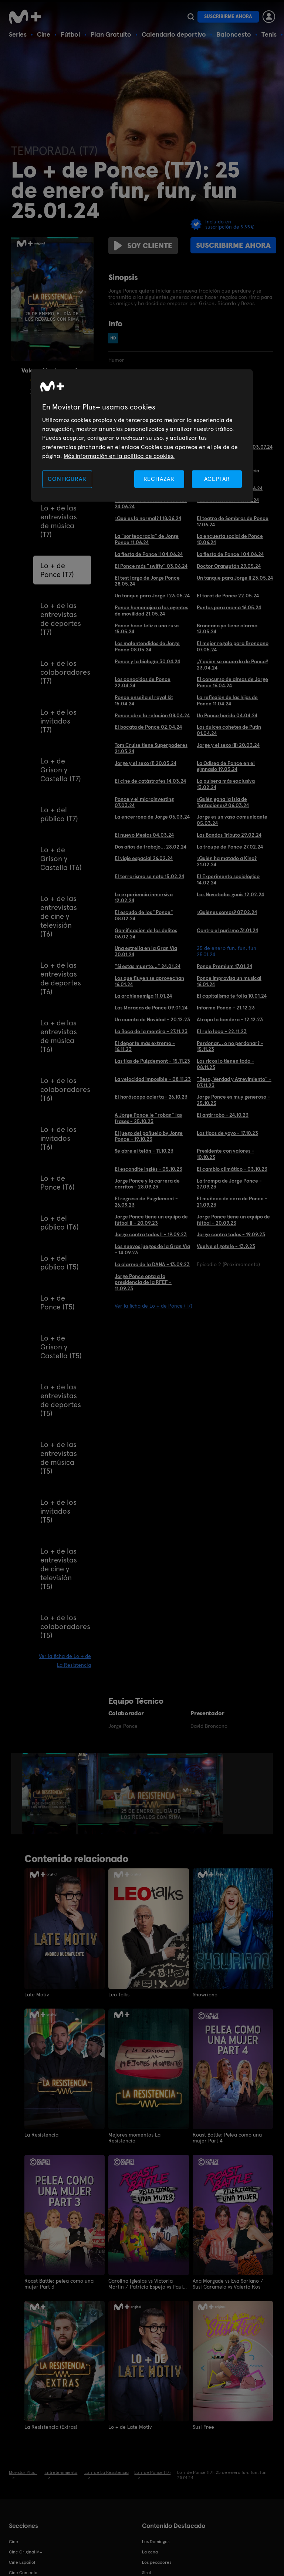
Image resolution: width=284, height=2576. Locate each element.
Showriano (205, 1994)
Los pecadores (156, 2562)
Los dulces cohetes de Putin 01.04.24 (229, 730)
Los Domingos (155, 2541)
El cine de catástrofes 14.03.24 (150, 781)
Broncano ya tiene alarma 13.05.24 (227, 629)
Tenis (269, 34)
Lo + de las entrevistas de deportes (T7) (60, 619)
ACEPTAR (217, 478)
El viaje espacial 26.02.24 (144, 858)
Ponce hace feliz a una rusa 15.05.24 (147, 629)
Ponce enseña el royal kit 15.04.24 (144, 700)
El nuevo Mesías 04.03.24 (144, 835)
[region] (142, 435)
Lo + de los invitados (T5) (58, 1511)
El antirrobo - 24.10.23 (222, 1115)
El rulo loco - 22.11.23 (222, 1031)
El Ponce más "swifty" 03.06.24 (151, 566)
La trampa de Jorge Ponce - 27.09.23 (229, 1184)
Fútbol (70, 34)
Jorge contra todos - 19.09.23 (231, 1234)
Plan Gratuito (111, 34)
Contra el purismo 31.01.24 (227, 930)
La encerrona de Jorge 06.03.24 (152, 817)
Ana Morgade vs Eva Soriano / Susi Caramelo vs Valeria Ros (228, 2284)
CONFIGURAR (67, 478)
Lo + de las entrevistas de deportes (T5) (60, 1400)
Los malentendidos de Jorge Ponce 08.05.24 (147, 646)
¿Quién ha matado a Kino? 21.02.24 (227, 861)
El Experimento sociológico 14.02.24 (228, 879)
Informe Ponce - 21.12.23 (226, 1008)
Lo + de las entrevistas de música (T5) (58, 1458)
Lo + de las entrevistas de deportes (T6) (60, 978)
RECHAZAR (159, 478)
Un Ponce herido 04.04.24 (227, 715)
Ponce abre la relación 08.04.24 (152, 715)
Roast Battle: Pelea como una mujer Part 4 (227, 2138)
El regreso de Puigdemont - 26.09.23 (146, 1202)
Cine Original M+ (25, 2552)
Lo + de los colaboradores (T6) (65, 1089)
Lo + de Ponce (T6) (57, 1182)
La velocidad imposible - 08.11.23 (153, 1079)
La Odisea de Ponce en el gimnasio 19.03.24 (226, 766)
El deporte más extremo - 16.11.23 (145, 1046)
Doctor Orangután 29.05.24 (229, 566)
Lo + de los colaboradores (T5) (65, 1626)
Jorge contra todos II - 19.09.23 (151, 1234)
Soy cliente (143, 245)
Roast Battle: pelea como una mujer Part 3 (59, 2284)
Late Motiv (36, 1994)
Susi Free (203, 2427)
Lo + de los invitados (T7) (58, 721)
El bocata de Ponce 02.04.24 (148, 727)
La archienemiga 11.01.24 (143, 996)
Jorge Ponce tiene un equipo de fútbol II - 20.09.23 (151, 1220)
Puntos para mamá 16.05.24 (229, 607)
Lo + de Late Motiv (130, 2427)
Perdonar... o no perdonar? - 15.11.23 (230, 1046)
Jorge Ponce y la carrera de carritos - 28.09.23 (147, 1184)
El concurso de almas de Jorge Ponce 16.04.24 (232, 682)
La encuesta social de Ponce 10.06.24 (230, 539)
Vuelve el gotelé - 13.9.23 (226, 1246)
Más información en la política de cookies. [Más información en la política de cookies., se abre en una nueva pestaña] (119, 456)
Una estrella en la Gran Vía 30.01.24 (146, 951)
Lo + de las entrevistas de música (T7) (58, 521)
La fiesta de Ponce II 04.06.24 (149, 554)
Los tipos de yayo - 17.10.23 (227, 1133)
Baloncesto (233, 34)
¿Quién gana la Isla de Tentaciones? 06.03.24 (223, 802)
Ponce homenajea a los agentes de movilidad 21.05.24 (151, 610)
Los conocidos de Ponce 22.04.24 (142, 682)
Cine (43, 34)
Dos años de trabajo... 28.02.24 (150, 847)
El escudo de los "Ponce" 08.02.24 (144, 915)
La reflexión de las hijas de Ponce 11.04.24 (227, 700)
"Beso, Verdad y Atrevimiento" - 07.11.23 (234, 1082)
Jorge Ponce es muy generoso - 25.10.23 (233, 1100)
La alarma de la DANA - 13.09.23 (152, 1264)
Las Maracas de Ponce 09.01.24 (151, 1008)
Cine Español (22, 2562)
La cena (150, 2552)
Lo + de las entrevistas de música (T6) (58, 1036)
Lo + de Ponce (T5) (57, 1302)
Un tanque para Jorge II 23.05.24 (235, 578)
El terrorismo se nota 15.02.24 (149, 876)
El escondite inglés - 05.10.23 (148, 1169)
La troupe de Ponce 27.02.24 (230, 847)
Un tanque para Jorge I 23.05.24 (152, 596)
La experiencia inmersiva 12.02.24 (144, 897)
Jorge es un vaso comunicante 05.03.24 (232, 820)
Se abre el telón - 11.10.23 (144, 1151)
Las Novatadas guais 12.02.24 (230, 894)
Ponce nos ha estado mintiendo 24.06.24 (151, 503)
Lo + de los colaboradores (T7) (65, 672)
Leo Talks (118, 1994)
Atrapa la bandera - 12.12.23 (230, 1019)
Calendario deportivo (174, 34)
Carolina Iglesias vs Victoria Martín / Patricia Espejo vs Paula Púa (147, 2284)
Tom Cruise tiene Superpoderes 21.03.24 (151, 748)
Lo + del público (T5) (59, 1262)
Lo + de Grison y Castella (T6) (61, 858)
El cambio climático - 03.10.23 (232, 1169)
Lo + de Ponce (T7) (57, 570)
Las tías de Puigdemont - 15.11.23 (152, 1061)
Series (18, 34)
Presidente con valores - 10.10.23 (225, 1154)
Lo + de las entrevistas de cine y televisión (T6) (58, 916)
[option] (50, 1793)
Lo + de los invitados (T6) (58, 1138)
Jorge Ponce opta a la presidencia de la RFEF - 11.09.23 (143, 1282)
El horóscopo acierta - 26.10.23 (151, 1097)
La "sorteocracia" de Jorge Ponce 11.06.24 (147, 539)
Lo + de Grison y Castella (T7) (60, 769)
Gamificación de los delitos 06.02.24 (146, 933)
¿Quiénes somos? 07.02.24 (227, 912)
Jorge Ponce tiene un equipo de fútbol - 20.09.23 (233, 1220)
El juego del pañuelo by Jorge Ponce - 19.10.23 (149, 1136)
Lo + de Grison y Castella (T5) (61, 1346)
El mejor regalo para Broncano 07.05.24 (232, 646)
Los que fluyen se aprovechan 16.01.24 (149, 981)
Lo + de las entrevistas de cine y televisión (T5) (58, 1569)
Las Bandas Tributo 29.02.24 (229, 835)
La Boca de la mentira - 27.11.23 (151, 1031)
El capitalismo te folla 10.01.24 (232, 996)
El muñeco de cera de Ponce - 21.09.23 (232, 1202)
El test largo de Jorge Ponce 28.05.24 (147, 581)
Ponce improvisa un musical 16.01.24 (229, 981)
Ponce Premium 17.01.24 (224, 966)
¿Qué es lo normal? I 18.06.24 (148, 518)
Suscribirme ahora (228, 16)
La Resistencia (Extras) (50, 2427)
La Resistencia (41, 2135)
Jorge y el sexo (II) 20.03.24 (228, 745)
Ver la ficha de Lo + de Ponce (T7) (153, 1306)
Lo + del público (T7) (59, 814)
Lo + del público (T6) (59, 1222)
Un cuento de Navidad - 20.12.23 (152, 1019)
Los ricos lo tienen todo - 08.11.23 (225, 1064)
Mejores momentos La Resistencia (134, 2138)
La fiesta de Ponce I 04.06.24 (230, 554)
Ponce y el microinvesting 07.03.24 (144, 802)
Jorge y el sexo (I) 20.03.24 (145, 763)
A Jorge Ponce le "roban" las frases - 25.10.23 (148, 1118)
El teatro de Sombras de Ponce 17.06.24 (232, 521)
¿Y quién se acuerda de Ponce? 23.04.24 (232, 664)
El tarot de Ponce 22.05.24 (228, 596)
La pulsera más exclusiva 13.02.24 (226, 784)
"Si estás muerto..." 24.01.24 (147, 966)
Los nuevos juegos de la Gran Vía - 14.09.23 (152, 1249)
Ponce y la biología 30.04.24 (147, 661)
